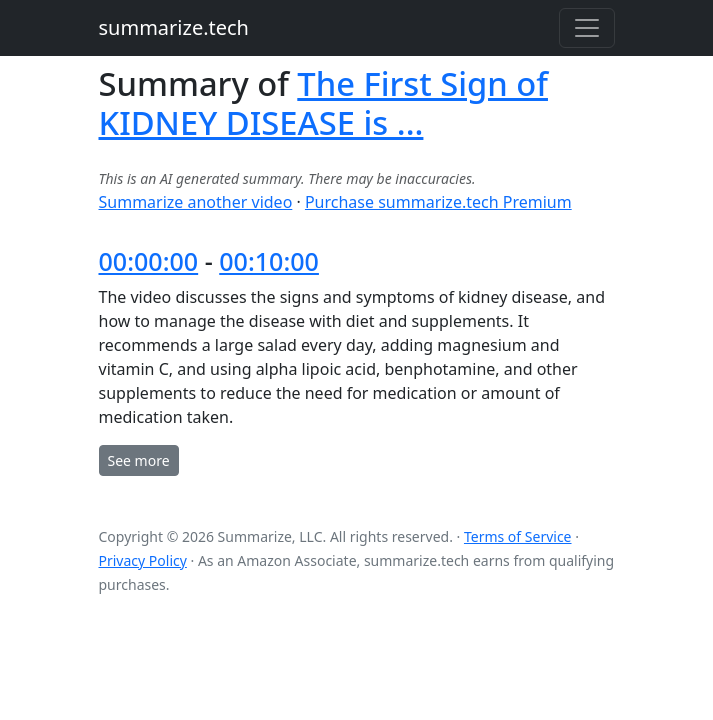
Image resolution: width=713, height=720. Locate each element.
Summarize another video (196, 202)
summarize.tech (174, 27)
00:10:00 (269, 261)
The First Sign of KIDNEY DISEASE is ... (323, 103)
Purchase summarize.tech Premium (438, 202)
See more (139, 460)
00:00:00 (149, 261)
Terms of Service (518, 536)
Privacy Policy (143, 560)
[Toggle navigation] (587, 28)
